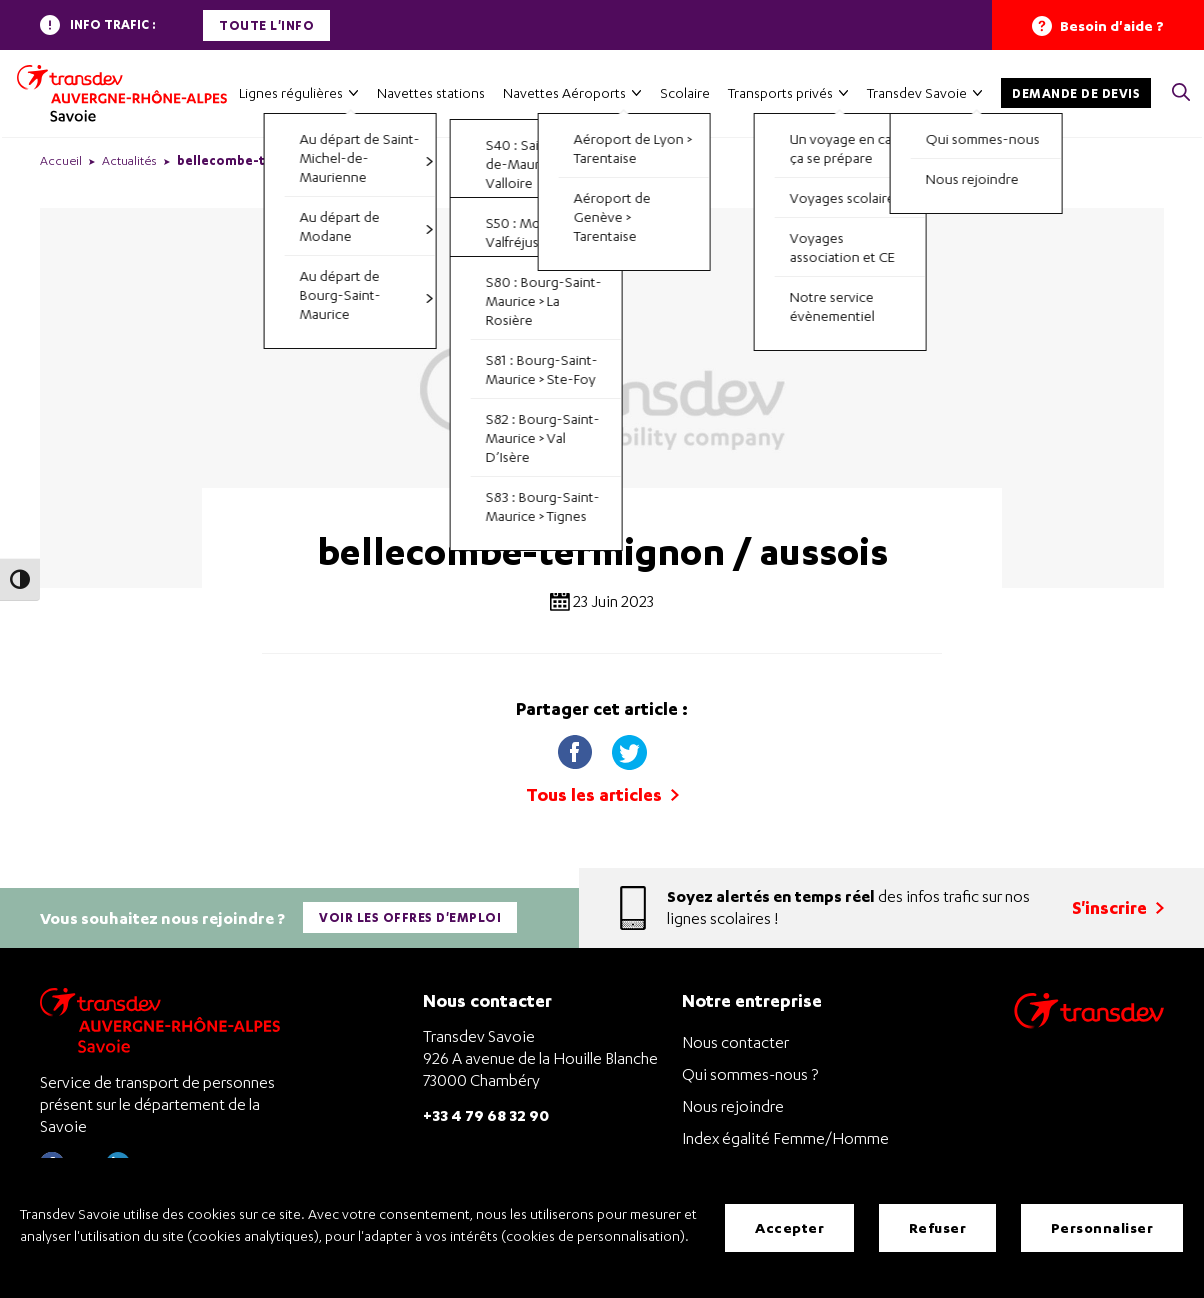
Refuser (938, 1227)
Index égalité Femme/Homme (785, 1138)
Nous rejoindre (733, 1106)
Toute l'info (266, 25)
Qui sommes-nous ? (750, 1074)
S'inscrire (1118, 907)
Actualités (129, 160)
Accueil (61, 160)
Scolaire (685, 92)
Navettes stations (431, 92)
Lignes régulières (291, 92)
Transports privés (780, 92)
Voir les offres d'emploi (410, 917)
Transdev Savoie (917, 92)
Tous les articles (602, 794)
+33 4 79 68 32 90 (486, 1114)
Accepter (789, 1227)
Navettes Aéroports (564, 92)
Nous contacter (735, 1042)
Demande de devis (1076, 93)
